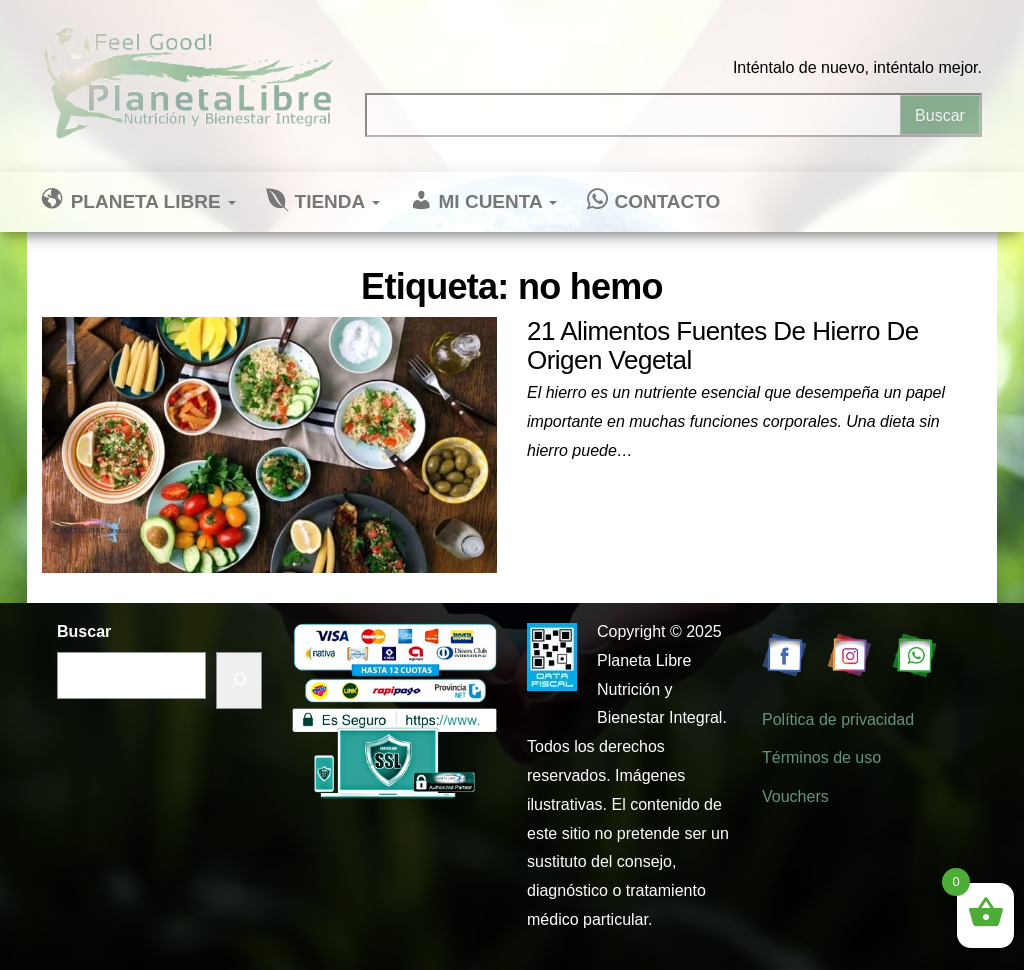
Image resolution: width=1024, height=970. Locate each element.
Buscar (84, 631)
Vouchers (795, 796)
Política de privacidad (838, 719)
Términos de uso (821, 757)
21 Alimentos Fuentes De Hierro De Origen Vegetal (723, 345)
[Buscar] (239, 680)
